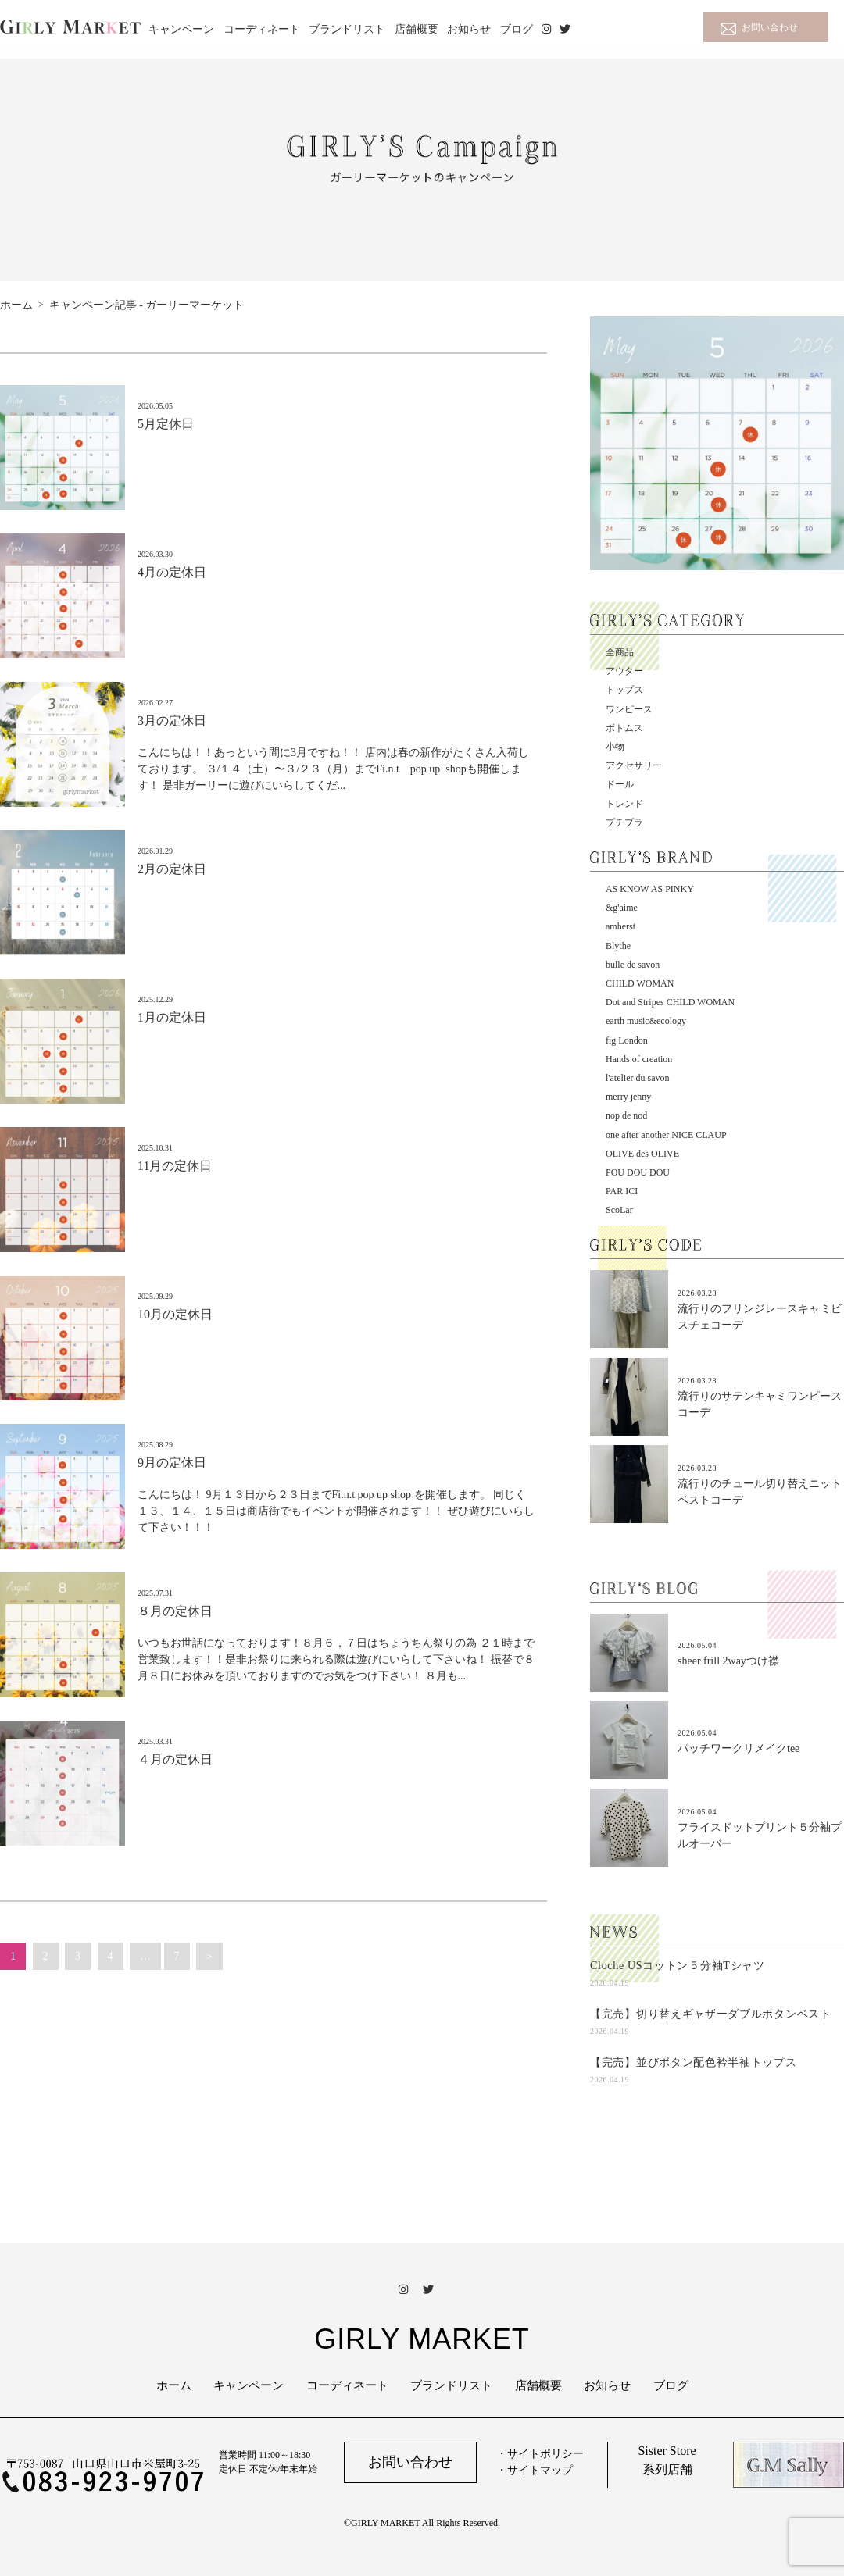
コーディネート (262, 29)
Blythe (618, 945)
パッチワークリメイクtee (738, 1748)
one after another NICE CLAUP (666, 1134)
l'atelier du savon (637, 1077)
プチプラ (624, 822)
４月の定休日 (175, 1759)
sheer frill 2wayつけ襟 (728, 1661)
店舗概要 (416, 29)
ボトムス (624, 727)
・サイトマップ (534, 2470)
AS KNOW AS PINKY (650, 888)
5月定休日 (166, 423)
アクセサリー (634, 765)
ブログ (516, 29)
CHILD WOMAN (640, 983)
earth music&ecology (646, 1020)
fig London (627, 1040)
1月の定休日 (172, 1017)
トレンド (624, 803)
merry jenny (628, 1096)
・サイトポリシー (540, 2454)
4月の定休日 (172, 572)
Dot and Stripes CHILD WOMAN (670, 1002)
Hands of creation (639, 1059)
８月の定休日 (175, 1611)
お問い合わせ (770, 27)
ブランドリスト (347, 29)
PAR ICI (622, 1191)
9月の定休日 (172, 1462)
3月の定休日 (172, 720)
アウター (624, 670)
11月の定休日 (175, 1165)
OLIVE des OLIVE (642, 1153)
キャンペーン (181, 29)
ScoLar (619, 1209)
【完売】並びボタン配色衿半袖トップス (693, 2062)
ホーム (173, 2385)
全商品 (620, 652)
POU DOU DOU (638, 1172)
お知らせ (469, 29)
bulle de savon (633, 964)
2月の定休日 (172, 869)
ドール (620, 784)
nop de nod (626, 1115)
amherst (620, 926)
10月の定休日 (175, 1314)
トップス (624, 689)
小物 (615, 746)
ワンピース (629, 709)
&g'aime (622, 907)
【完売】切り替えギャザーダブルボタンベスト (710, 2014)
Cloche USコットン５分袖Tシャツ (677, 1965)
